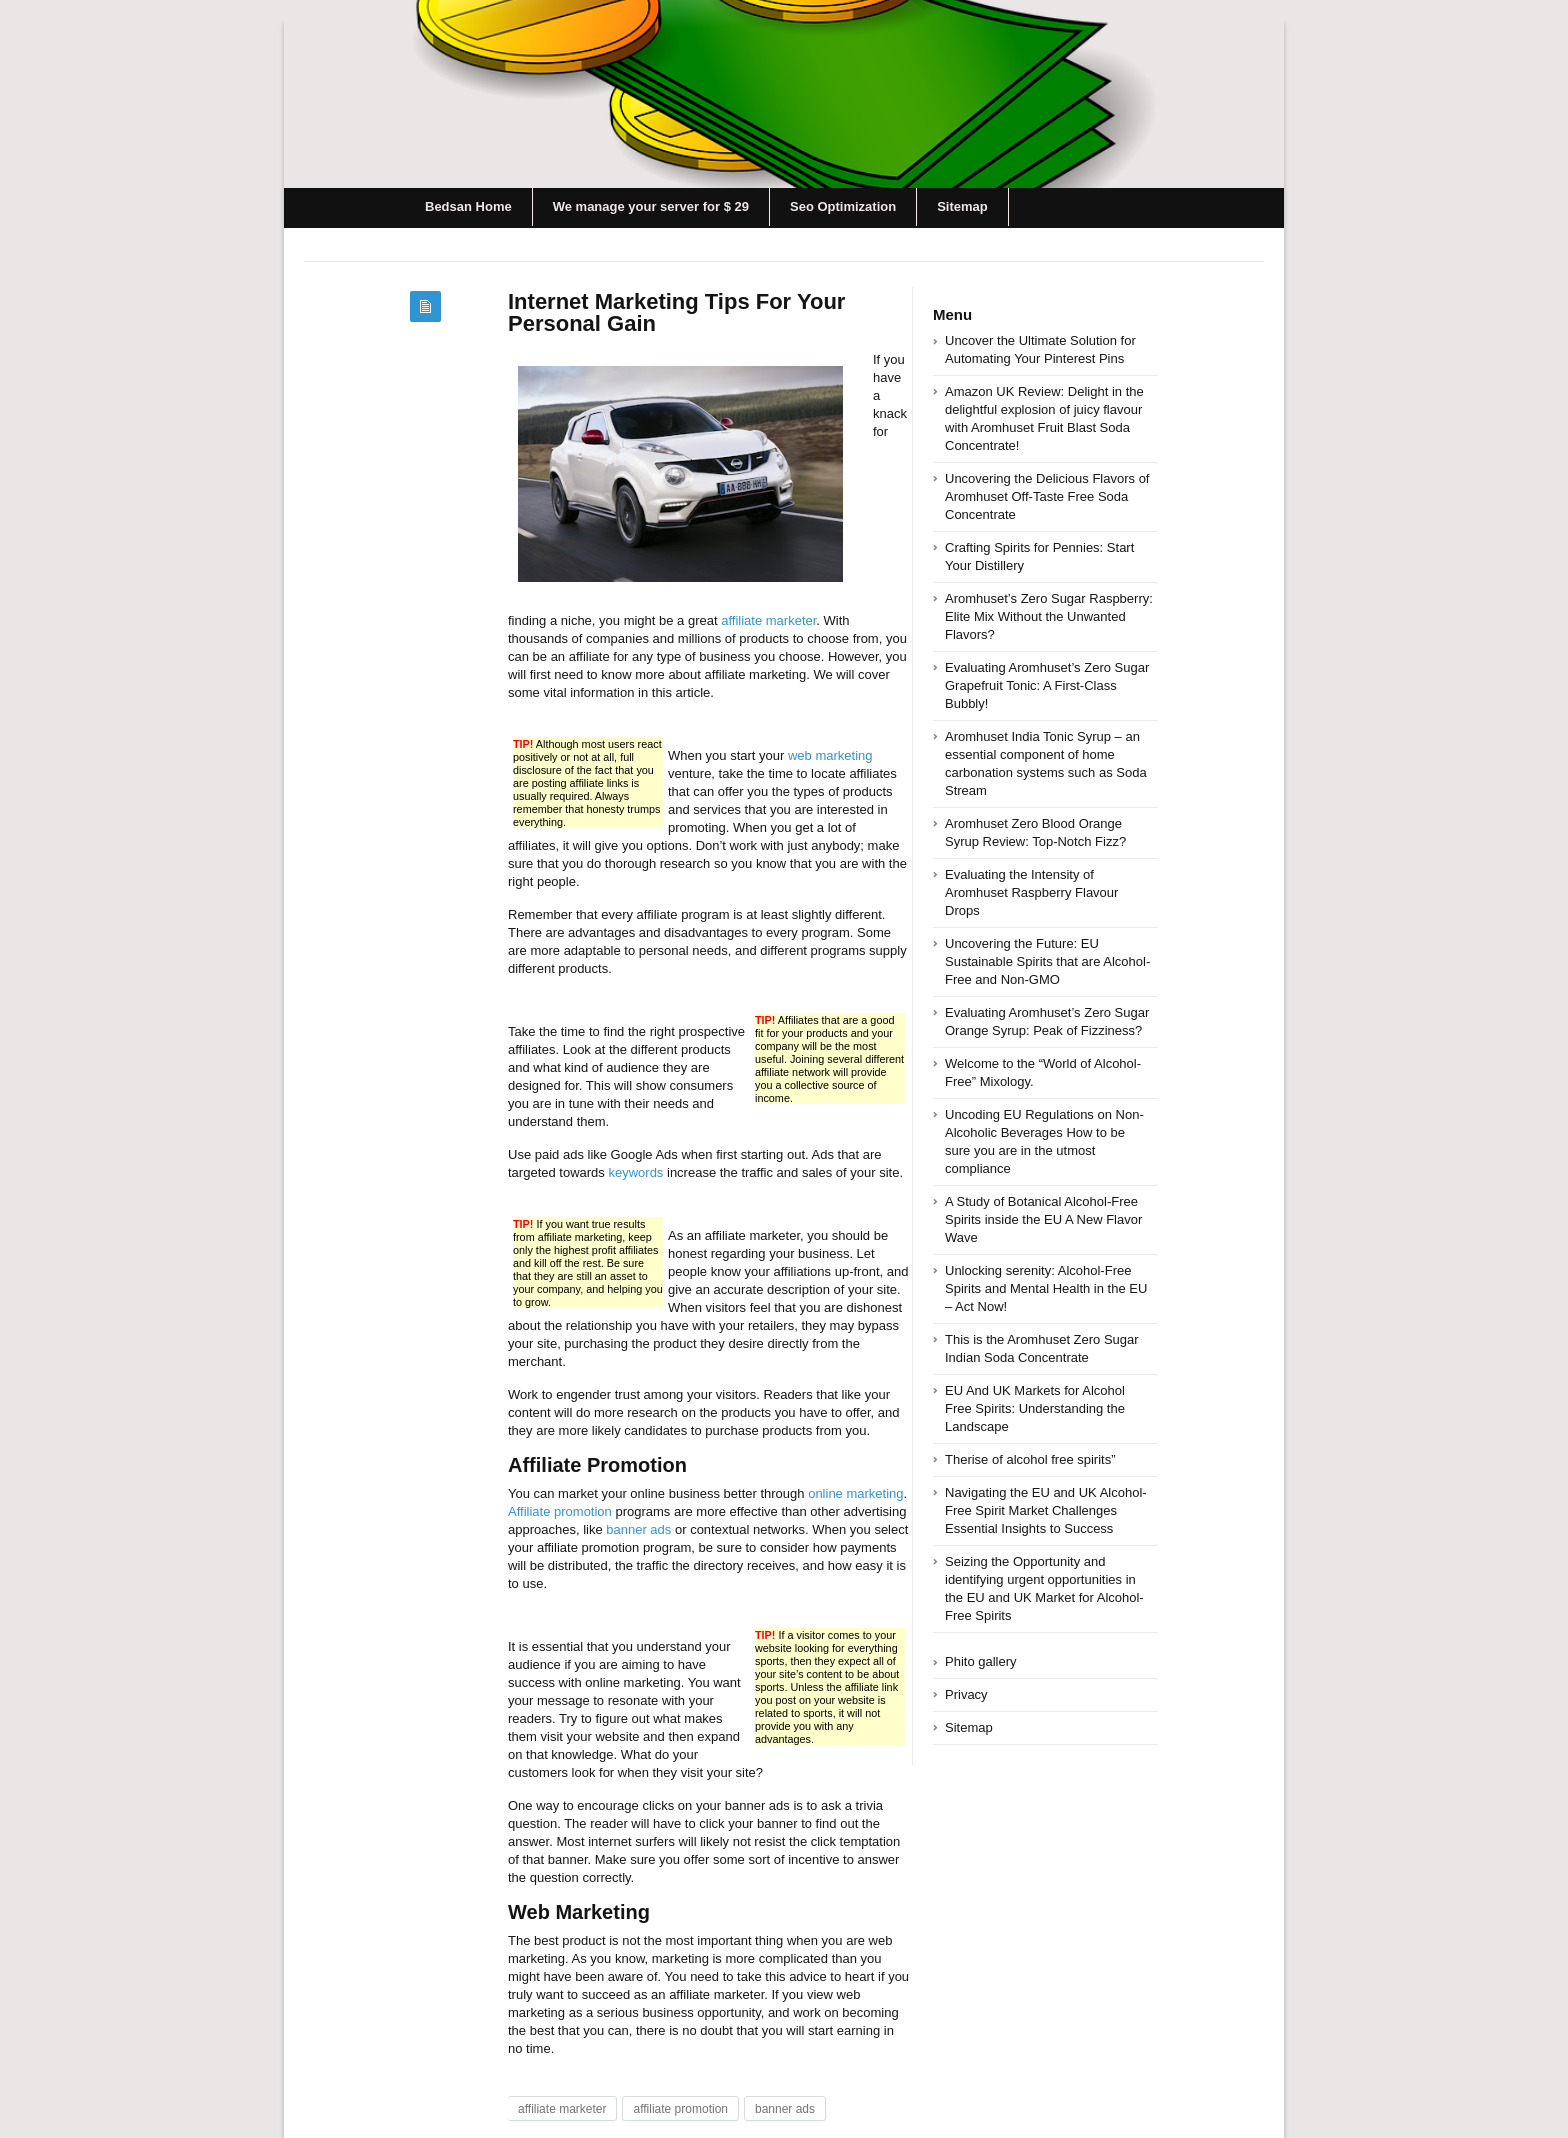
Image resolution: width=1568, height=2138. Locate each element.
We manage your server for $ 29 (651, 206)
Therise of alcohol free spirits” (1030, 1459)
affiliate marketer (768, 620)
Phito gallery (981, 1661)
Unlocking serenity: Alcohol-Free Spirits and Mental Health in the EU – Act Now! (1046, 1288)
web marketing (830, 755)
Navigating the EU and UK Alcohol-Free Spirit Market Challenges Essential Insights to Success (1046, 1510)
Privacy (966, 1694)
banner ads (638, 1529)
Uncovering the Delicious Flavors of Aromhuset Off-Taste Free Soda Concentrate (1047, 496)
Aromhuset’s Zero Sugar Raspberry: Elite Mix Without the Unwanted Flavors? (1049, 616)
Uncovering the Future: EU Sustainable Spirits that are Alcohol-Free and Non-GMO (1047, 961)
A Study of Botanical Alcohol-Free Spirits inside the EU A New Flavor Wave (1043, 1219)
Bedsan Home (468, 206)
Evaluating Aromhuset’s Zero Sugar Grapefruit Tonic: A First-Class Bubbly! (1047, 685)
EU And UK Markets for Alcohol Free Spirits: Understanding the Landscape (1035, 1408)
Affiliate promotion (560, 1511)
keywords (635, 1172)
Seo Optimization (843, 206)
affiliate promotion (680, 2109)
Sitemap (962, 206)
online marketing (855, 1493)
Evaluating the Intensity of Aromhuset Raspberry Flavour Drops (1031, 892)
